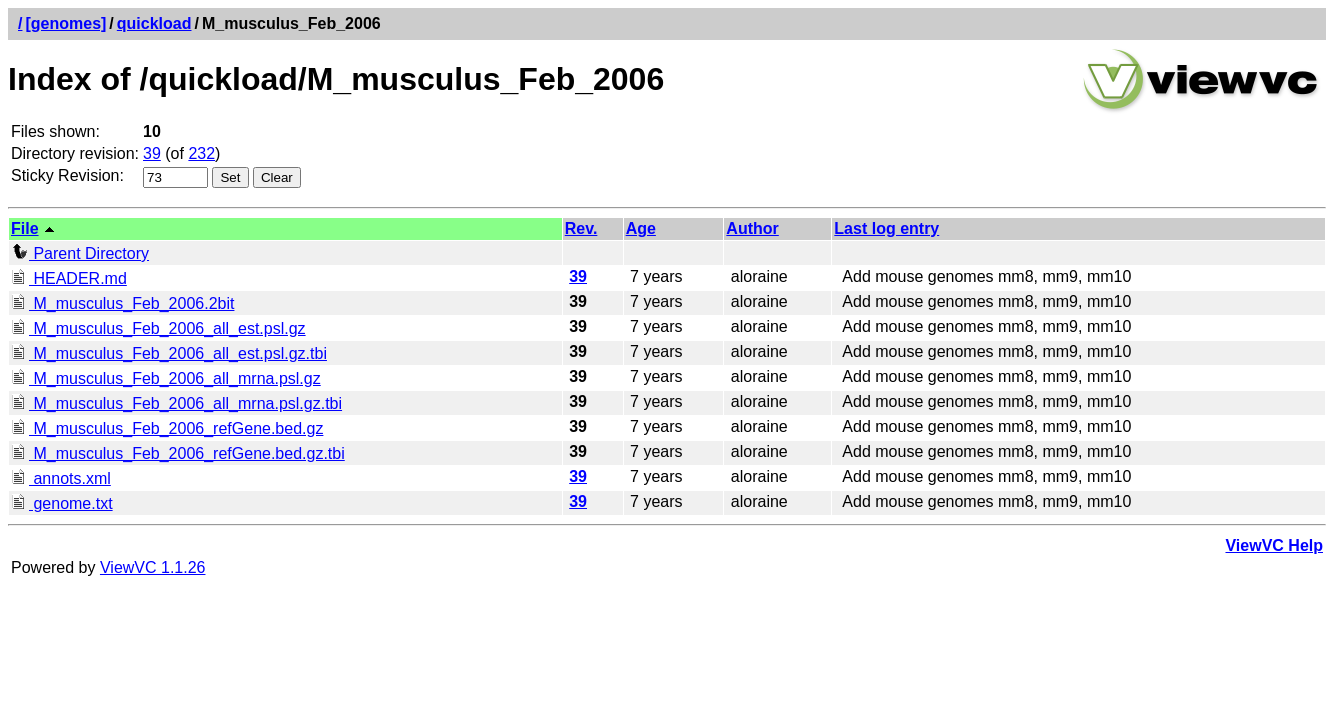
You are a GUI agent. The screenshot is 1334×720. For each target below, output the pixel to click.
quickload (154, 23)
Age (641, 228)
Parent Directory (80, 253)
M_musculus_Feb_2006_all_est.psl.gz (158, 328)
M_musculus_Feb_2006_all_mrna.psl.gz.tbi (176, 403)
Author (752, 228)
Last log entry (886, 228)
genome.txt (62, 503)
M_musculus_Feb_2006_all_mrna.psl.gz (166, 378)
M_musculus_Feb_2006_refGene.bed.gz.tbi (178, 453)
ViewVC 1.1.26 (153, 567)
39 (152, 153)
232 (201, 153)
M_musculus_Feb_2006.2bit (122, 303)
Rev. (581, 228)
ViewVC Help (1274, 545)
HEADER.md (69, 278)
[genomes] (65, 23)
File (25, 228)
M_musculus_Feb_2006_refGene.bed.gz (167, 428)
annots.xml (61, 478)
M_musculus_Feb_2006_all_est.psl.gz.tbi (169, 353)
